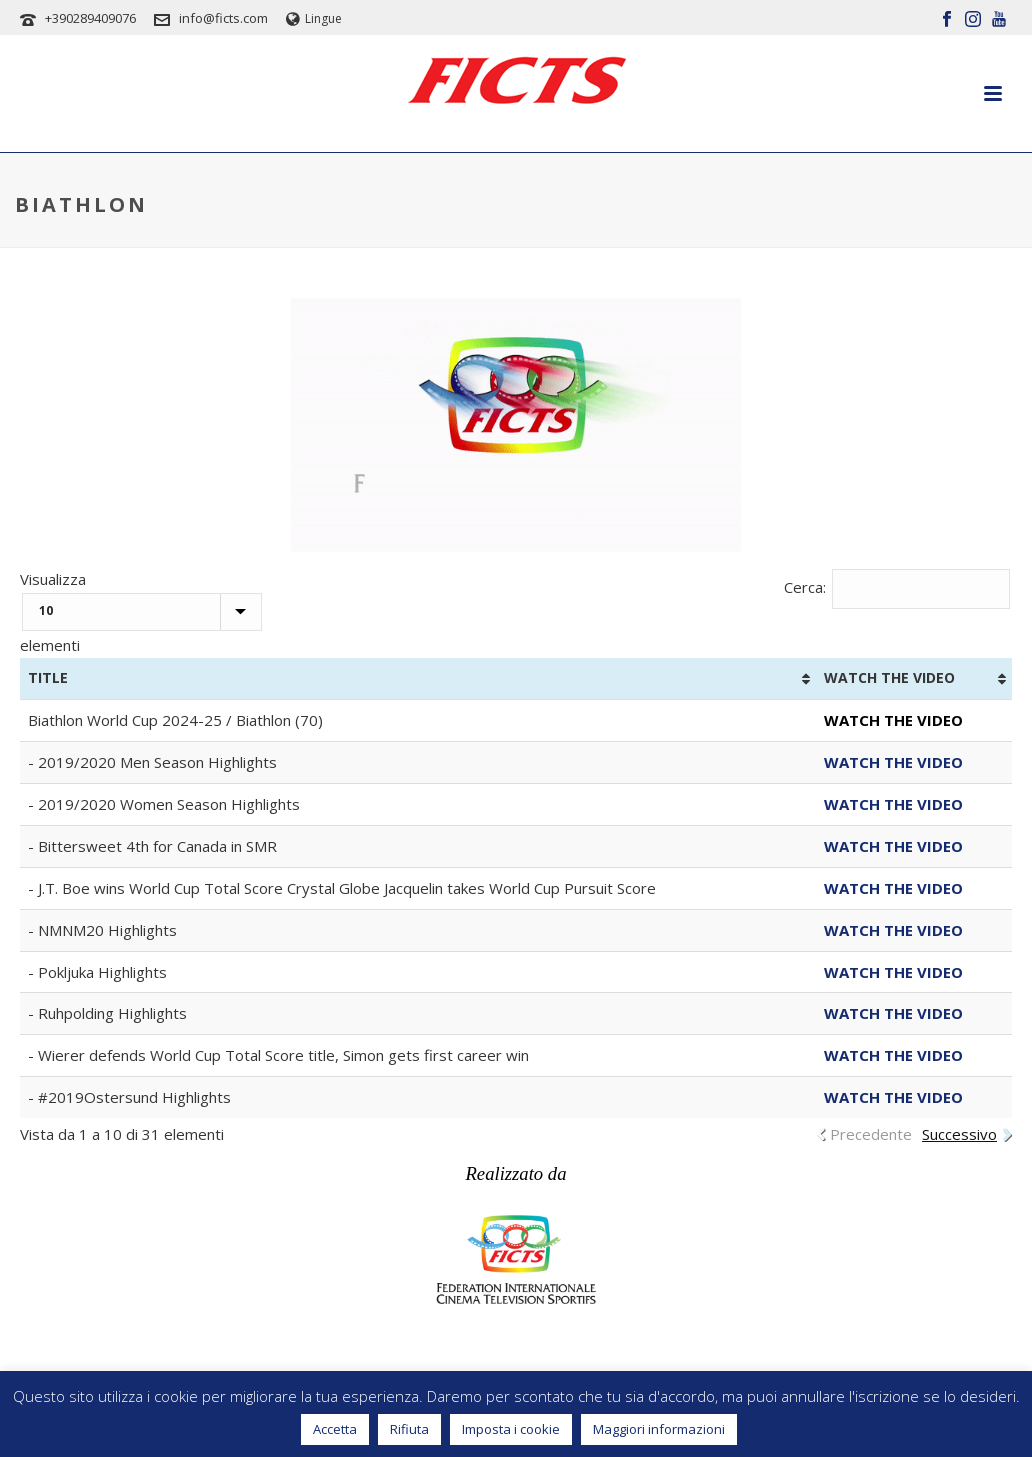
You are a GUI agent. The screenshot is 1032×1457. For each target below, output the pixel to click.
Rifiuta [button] (409, 1429)
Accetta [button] (335, 1429)
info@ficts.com (223, 18)
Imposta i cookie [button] (511, 1429)
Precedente (871, 1134)
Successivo (959, 1134)
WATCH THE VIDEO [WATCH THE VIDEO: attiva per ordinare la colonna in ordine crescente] (889, 677)
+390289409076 (90, 18)
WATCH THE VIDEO (893, 762)
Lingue (314, 18)
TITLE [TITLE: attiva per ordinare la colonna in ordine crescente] (48, 677)
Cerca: (897, 587)
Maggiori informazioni (659, 1429)
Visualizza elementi (141, 612)
